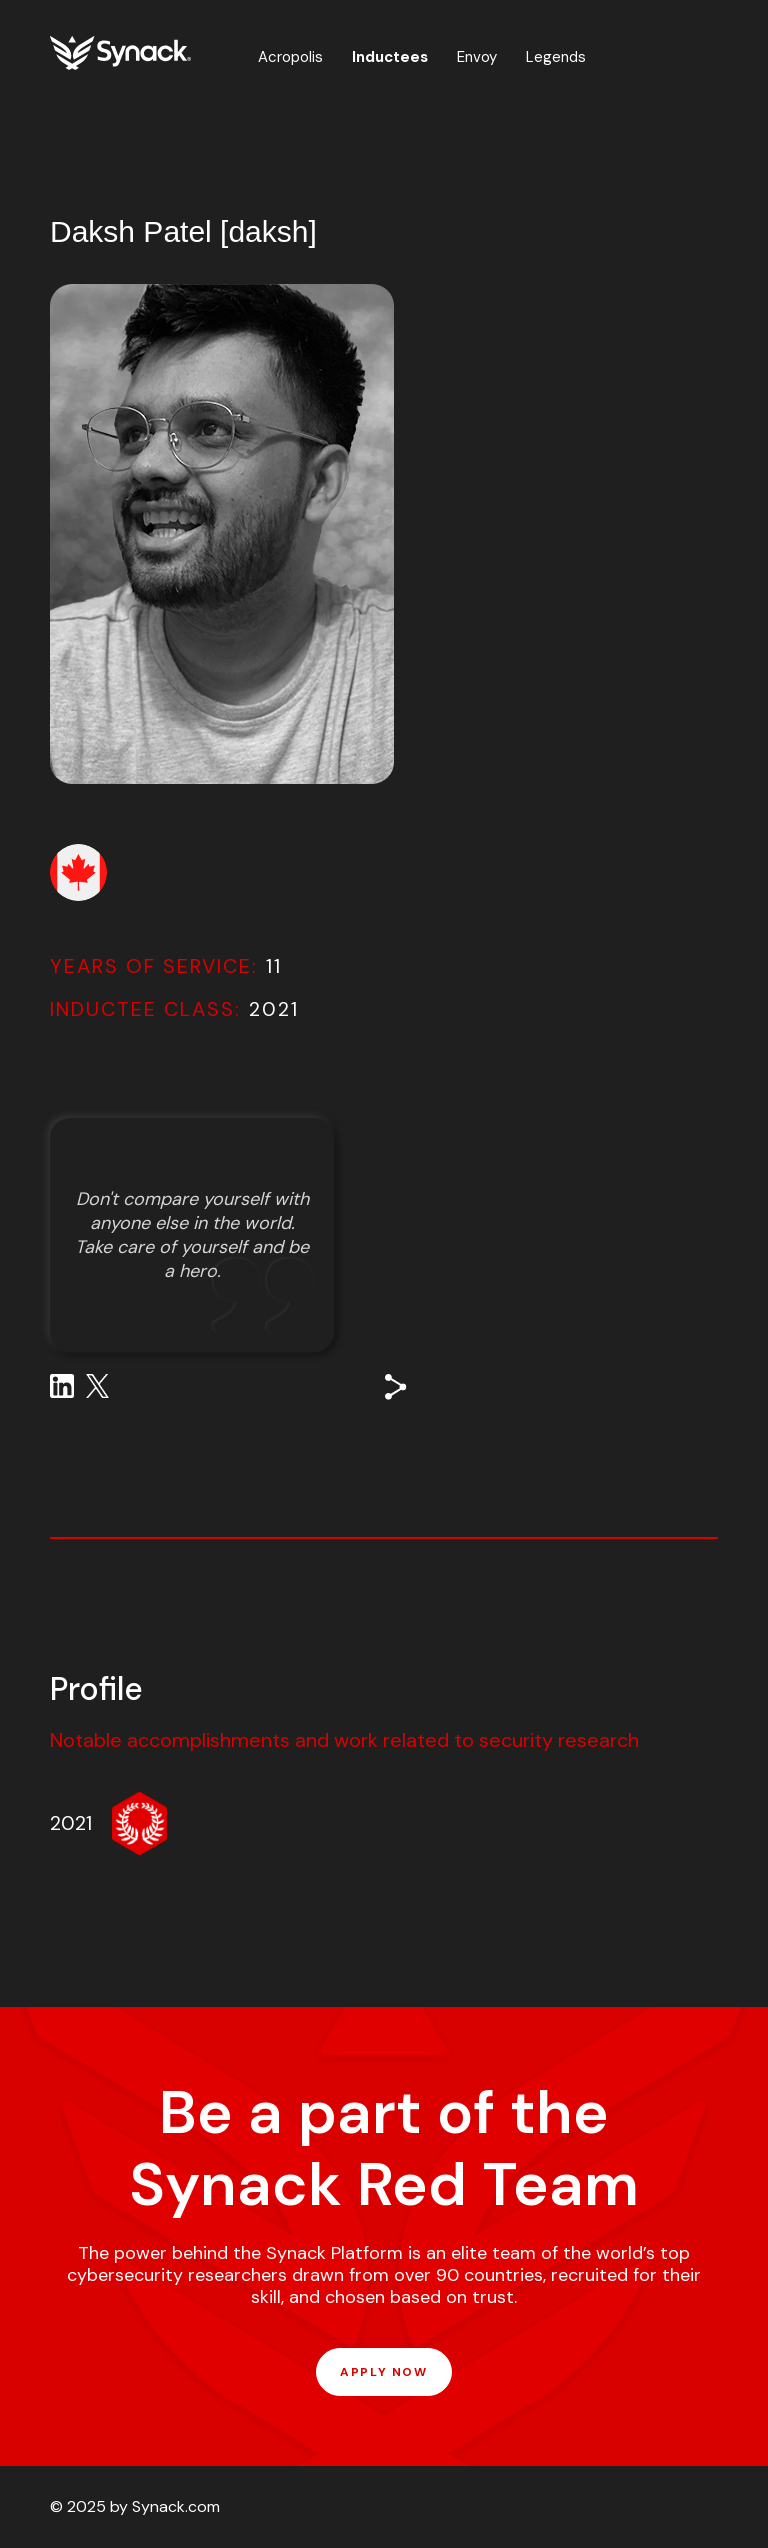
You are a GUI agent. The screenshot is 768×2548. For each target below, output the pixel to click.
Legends (556, 57)
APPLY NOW (383, 2372)
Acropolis (290, 57)
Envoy (477, 57)
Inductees (390, 57)
